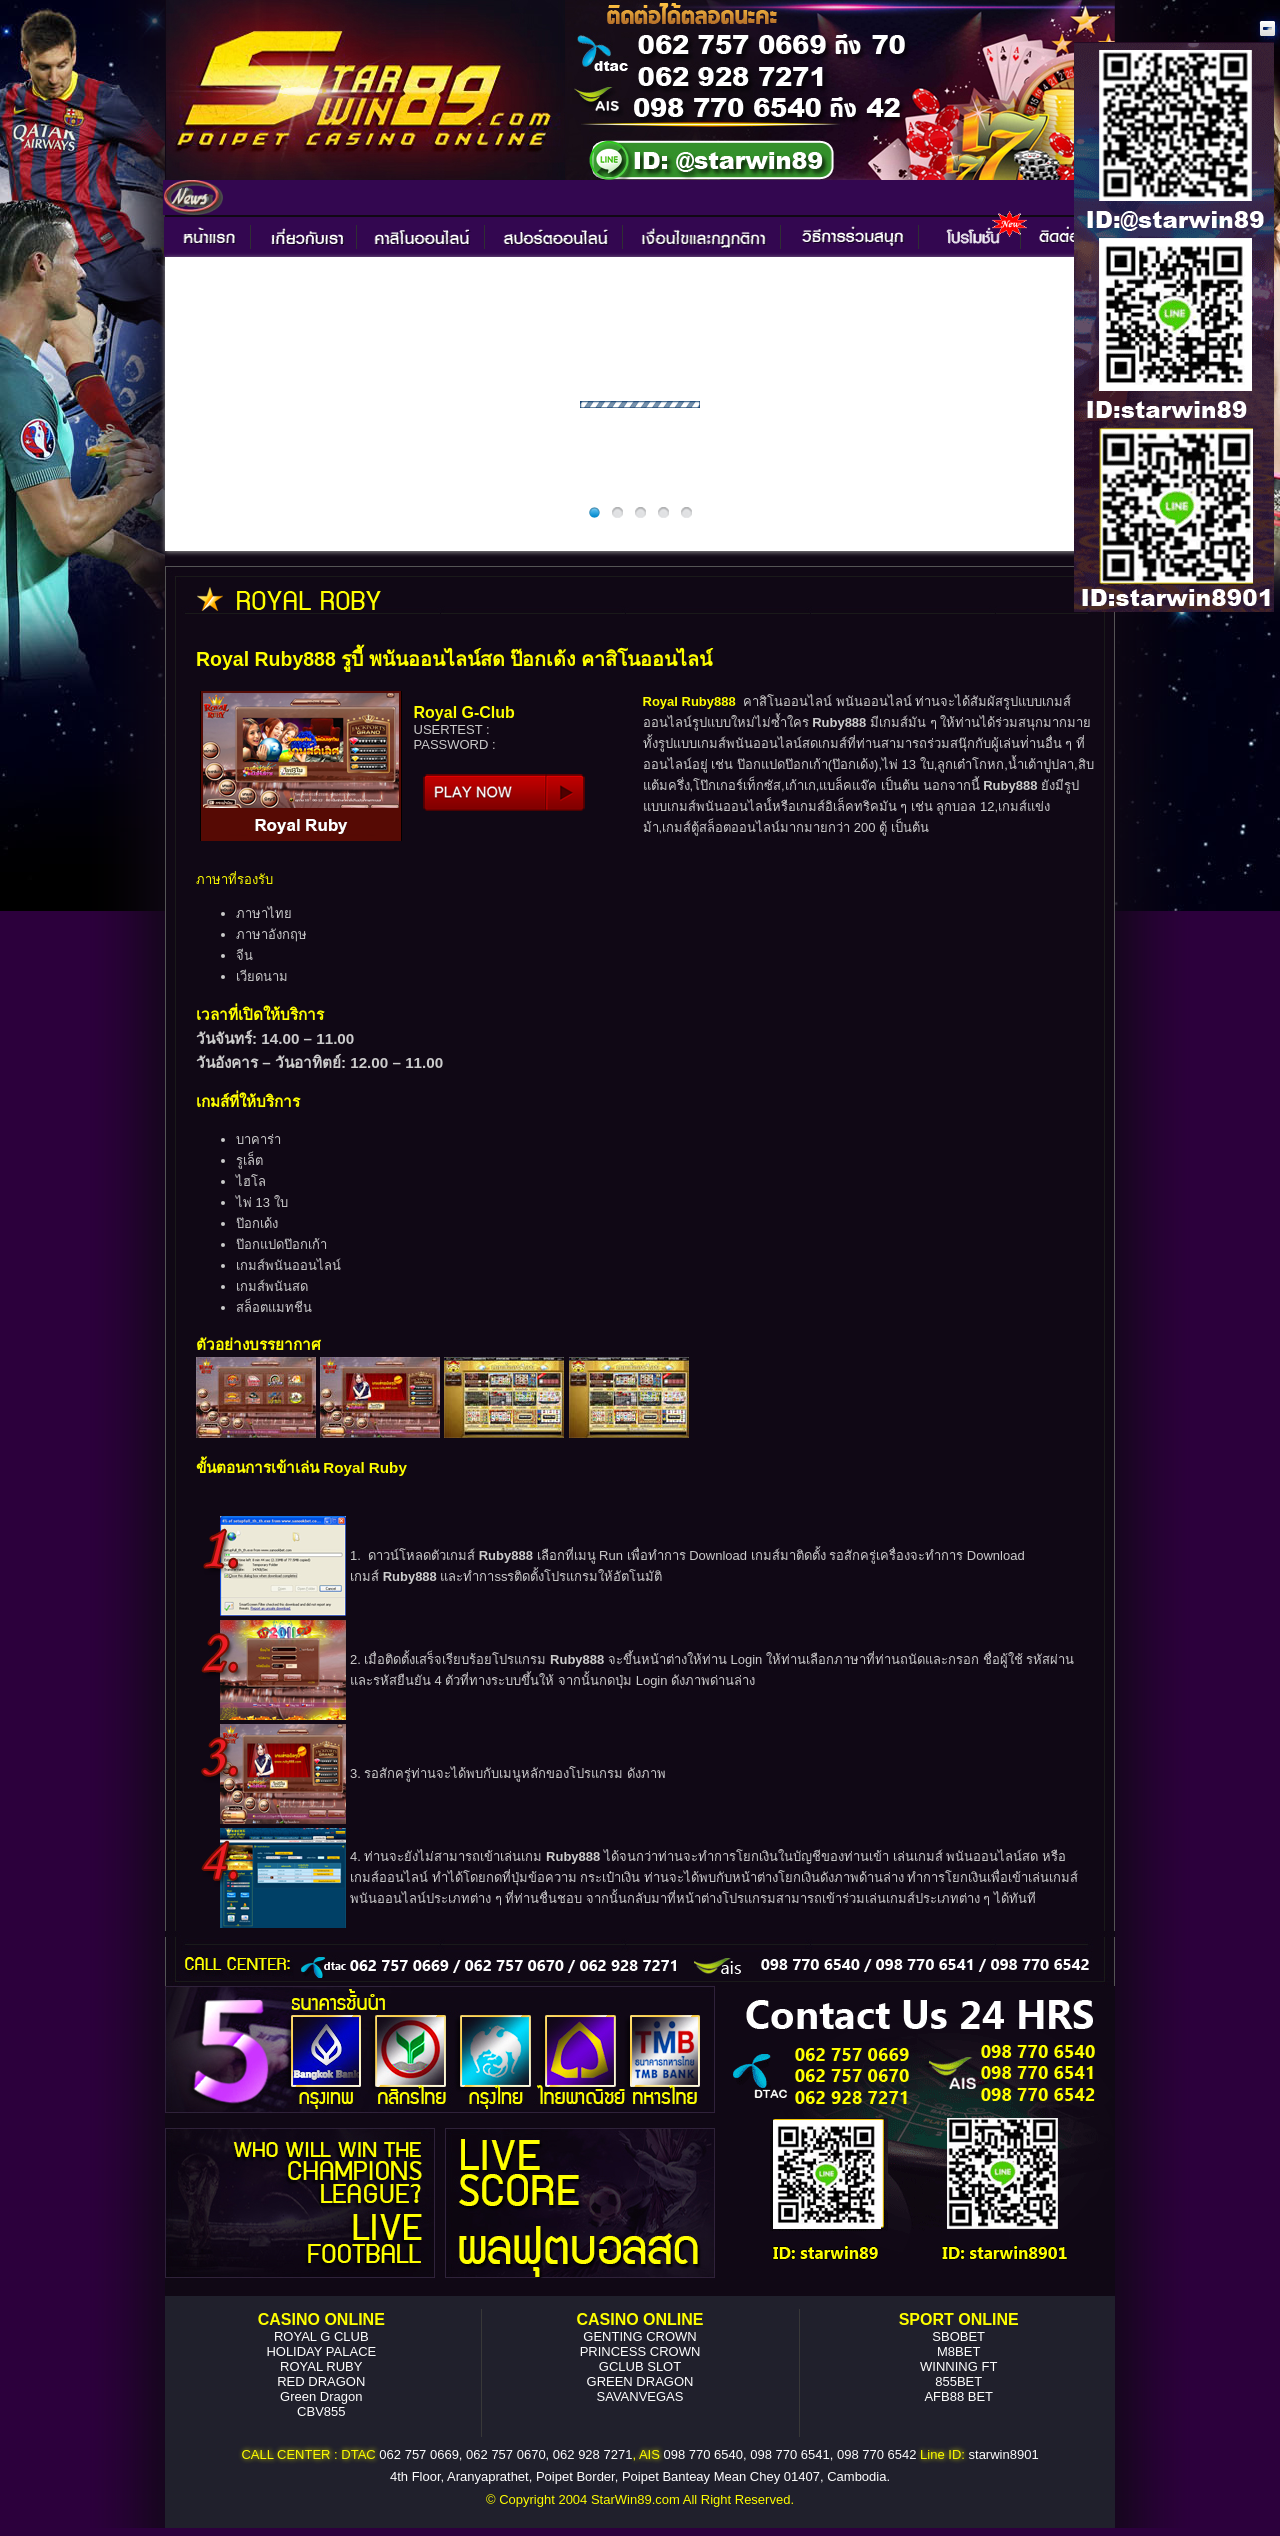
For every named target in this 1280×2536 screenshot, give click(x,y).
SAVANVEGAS (640, 2396)
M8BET (958, 2351)
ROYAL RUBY (321, 2366)
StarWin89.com (635, 2499)
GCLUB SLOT (640, 2366)
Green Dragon (321, 2396)
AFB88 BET (958, 2396)
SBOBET (958, 2336)
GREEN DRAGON (640, 2381)
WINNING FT (958, 2366)
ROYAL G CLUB (321, 2336)
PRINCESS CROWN (640, 2351)
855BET (958, 2381)
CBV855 (321, 2411)
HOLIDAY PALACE (321, 2351)
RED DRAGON (321, 2381)
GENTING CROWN (639, 2336)
